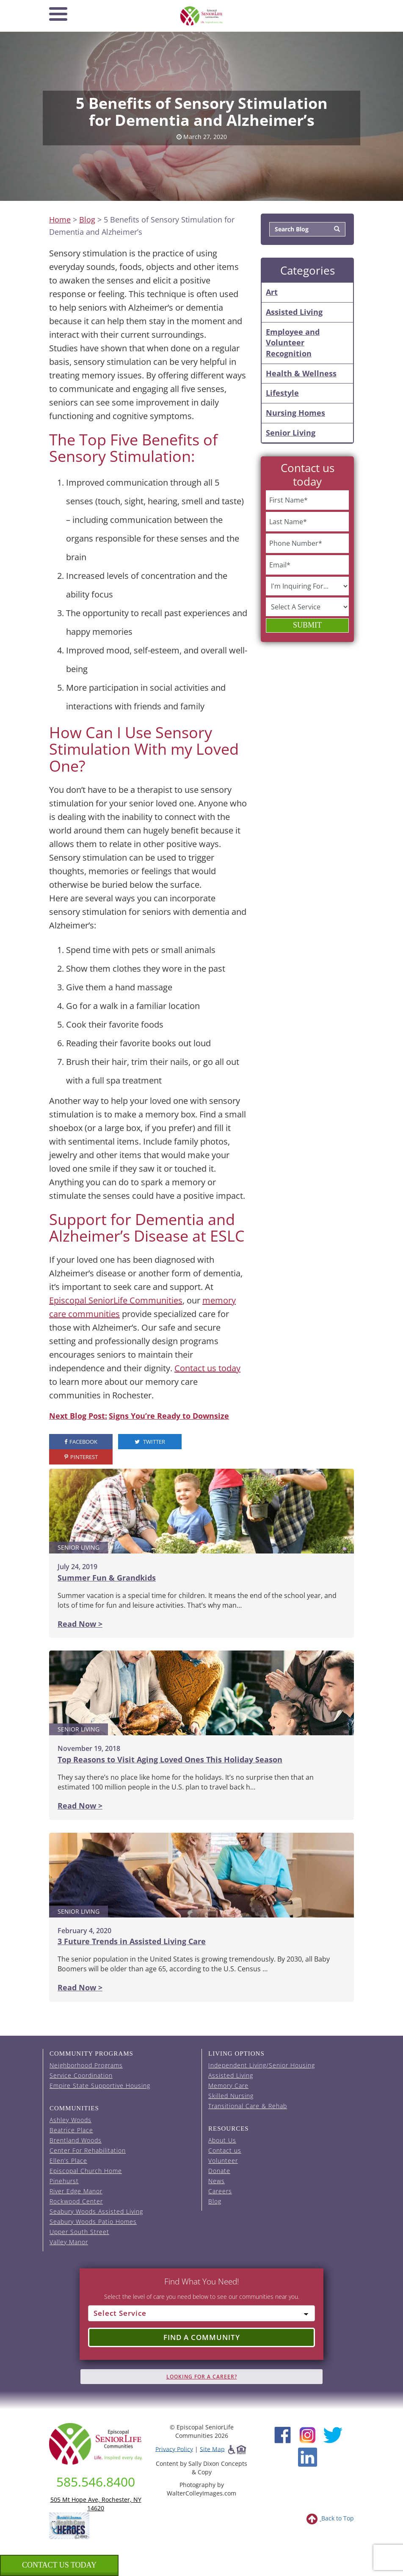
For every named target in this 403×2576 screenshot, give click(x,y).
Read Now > (80, 1624)
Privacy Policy (174, 2449)
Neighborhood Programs (86, 2065)
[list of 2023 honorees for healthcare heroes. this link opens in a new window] (69, 2525)
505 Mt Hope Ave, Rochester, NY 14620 (95, 2503)
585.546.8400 (95, 2481)
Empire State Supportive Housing (100, 2085)
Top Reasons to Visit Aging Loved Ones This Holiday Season (170, 1759)
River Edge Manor (76, 2191)
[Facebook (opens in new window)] (282, 2434)
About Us (222, 2140)
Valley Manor (69, 2242)
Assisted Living (294, 312)
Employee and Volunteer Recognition (293, 342)
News (216, 2181)
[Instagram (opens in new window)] (307, 2434)
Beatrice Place (71, 2130)
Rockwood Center (76, 2201)
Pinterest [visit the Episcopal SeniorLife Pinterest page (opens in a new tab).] (81, 1457)
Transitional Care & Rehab (247, 2106)
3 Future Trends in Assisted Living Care (132, 1941)
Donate (219, 2171)
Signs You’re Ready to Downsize (169, 1416)
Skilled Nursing (231, 2096)
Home (60, 219)
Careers (220, 2191)
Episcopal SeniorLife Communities (115, 1300)
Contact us (224, 2150)
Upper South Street (79, 2232)
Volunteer (223, 2160)
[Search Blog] (299, 229)
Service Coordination (81, 2075)
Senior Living (290, 433)
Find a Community (201, 2337)
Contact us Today (59, 2565)
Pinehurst (64, 2181)
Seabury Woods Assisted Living (96, 2211)
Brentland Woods (76, 2140)
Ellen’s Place (68, 2160)
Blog (87, 219)
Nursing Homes (295, 413)
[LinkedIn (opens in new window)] (307, 2456)
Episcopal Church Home (86, 2171)
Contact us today (207, 1368)
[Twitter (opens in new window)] (332, 2434)
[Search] (337, 229)
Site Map (212, 2449)
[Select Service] (201, 2313)
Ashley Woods (70, 2120)
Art (272, 292)
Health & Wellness (301, 373)
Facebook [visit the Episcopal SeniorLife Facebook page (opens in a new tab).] (80, 1441)
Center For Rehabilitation (88, 2150)
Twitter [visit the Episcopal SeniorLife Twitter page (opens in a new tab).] (150, 1441)
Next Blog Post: (78, 1416)
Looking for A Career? (201, 2376)
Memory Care (228, 2085)
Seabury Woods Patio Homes (93, 2222)
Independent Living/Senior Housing (261, 2065)
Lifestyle (282, 393)
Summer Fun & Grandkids (107, 1578)
